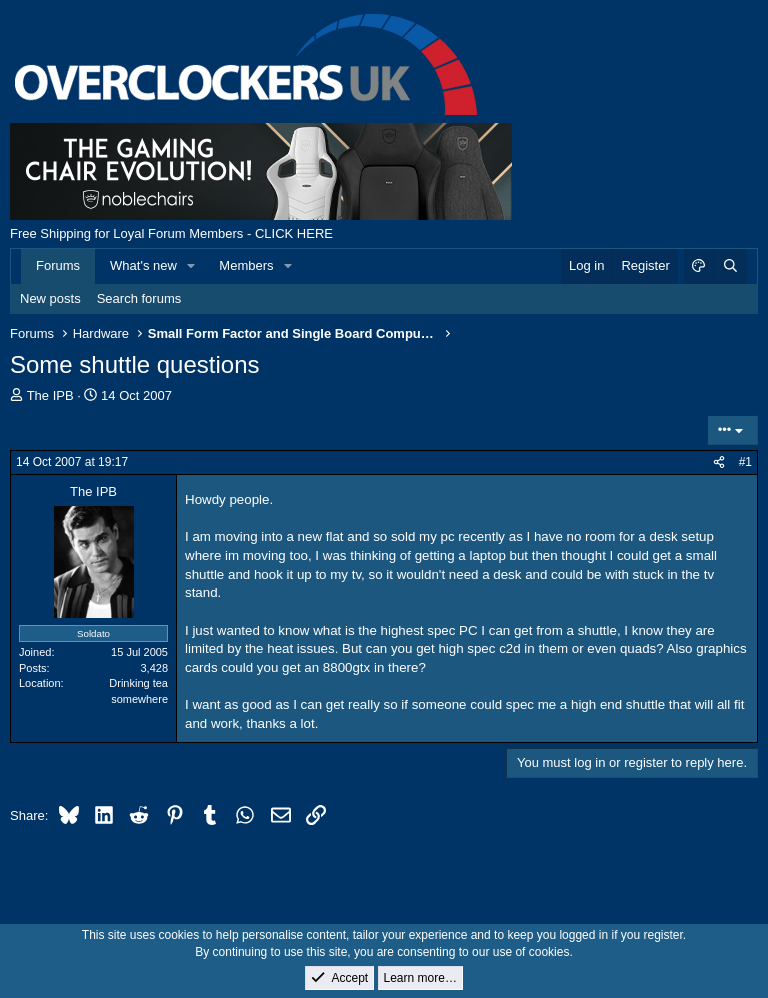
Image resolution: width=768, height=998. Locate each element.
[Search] (730, 266)
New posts (50, 298)
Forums (58, 265)
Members (246, 265)
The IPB (50, 395)
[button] (192, 266)
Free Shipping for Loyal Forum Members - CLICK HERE (171, 233)
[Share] (719, 462)
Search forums (139, 298)
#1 (745, 462)
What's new (143, 265)
